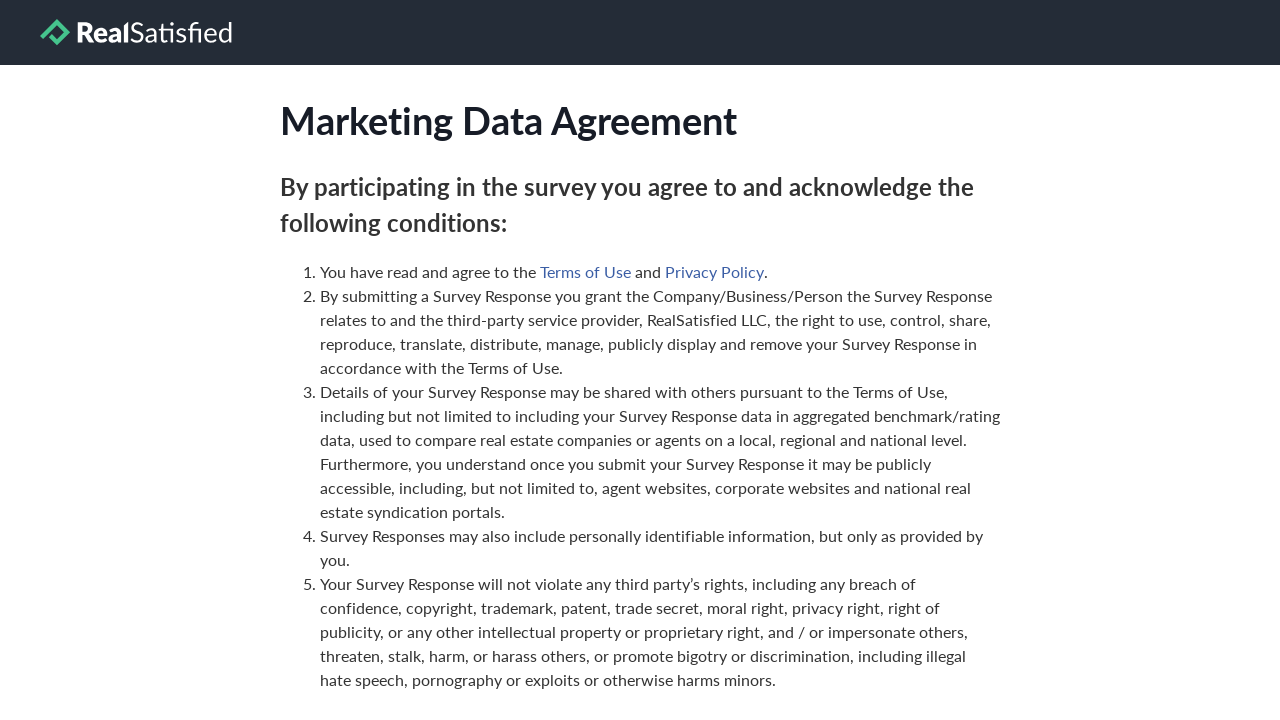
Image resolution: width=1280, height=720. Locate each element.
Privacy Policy (714, 271)
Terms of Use (585, 271)
